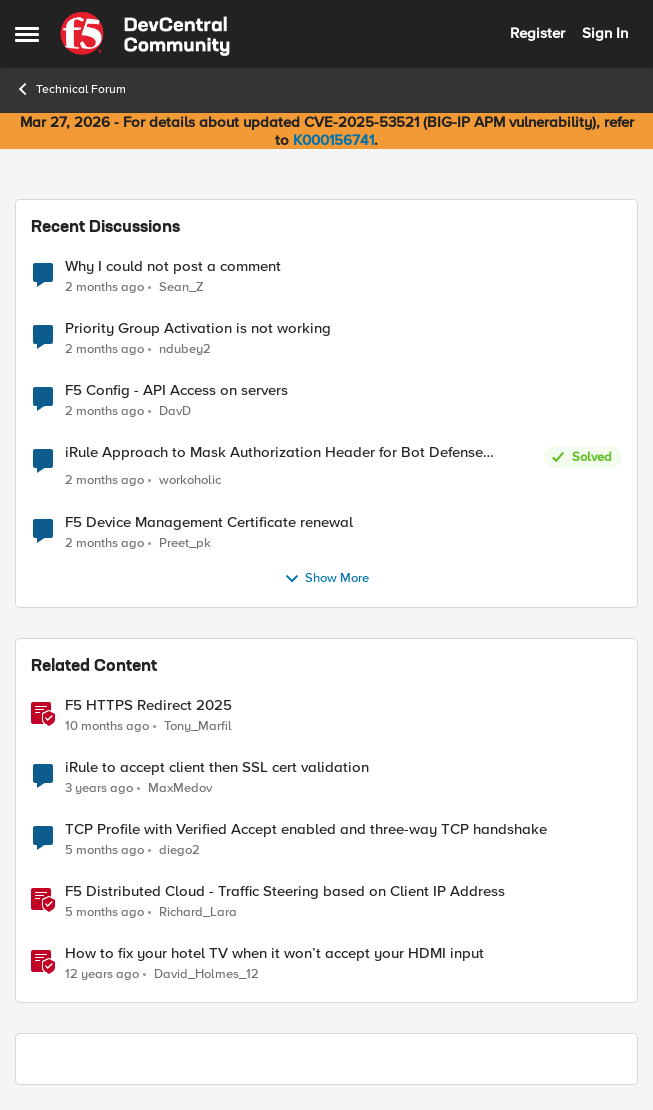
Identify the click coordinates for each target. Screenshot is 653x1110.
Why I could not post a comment (173, 266)
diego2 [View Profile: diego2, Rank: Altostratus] (179, 849)
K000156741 (333, 140)
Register (537, 33)
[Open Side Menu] (27, 34)
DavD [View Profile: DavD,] (175, 411)
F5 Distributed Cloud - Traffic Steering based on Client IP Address (285, 891)
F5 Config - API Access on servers (176, 390)
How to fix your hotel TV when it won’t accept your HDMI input (274, 953)
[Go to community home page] (145, 34)
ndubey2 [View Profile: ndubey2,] (185, 349)
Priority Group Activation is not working (198, 328)
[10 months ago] (107, 726)
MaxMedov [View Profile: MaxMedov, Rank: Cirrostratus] (180, 787)
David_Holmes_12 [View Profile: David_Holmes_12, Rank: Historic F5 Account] (206, 973)
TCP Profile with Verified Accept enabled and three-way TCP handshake (306, 829)
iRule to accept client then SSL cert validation (217, 767)
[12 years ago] (102, 974)
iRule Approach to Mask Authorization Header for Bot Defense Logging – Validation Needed (274, 452)
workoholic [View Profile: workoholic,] (190, 480)
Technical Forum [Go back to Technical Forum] (70, 89)
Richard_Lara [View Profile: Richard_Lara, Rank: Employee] (198, 911)
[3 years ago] (99, 788)
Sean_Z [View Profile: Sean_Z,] (181, 286)
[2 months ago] (104, 287)
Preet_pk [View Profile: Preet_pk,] (185, 542)
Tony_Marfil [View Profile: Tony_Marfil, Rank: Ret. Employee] (198, 725)
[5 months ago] (104, 850)
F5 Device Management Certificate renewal (209, 522)
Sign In (605, 33)
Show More (326, 579)
